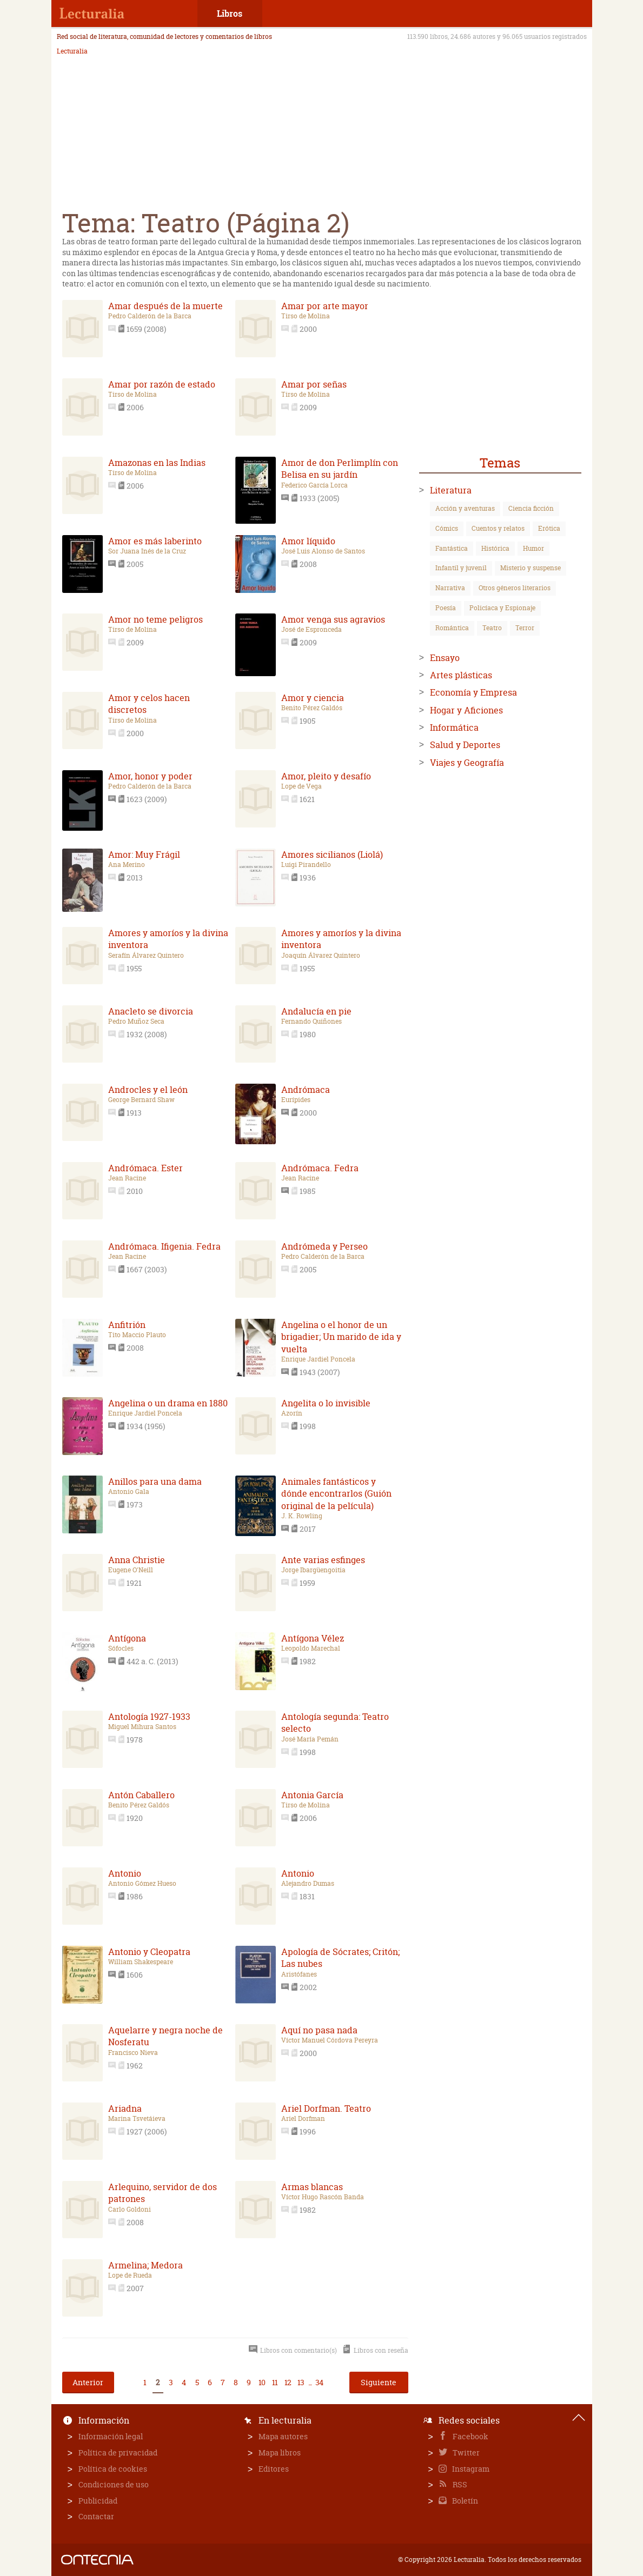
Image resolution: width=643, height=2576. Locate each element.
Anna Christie (136, 1560)
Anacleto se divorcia (150, 1011)
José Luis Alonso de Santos (323, 551)
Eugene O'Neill (130, 1570)
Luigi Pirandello (306, 864)
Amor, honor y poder (150, 776)
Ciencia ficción (531, 508)
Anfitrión (126, 1325)
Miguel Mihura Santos (142, 1727)
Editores (273, 2469)
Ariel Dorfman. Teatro (326, 2108)
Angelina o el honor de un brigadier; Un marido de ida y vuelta (341, 1337)
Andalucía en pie (316, 1011)
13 (300, 2382)
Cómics (446, 528)
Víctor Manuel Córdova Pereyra (329, 2040)
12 (287, 2382)
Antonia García (312, 1795)
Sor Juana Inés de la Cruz (147, 551)
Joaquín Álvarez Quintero (320, 955)
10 (261, 2382)
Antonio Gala (128, 1491)
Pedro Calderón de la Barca (149, 316)
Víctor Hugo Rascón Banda (322, 2197)
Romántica (452, 627)
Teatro (492, 627)
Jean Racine (127, 1178)
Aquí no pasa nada (319, 2030)
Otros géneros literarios (515, 587)
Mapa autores (283, 2436)
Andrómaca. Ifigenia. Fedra (164, 1246)
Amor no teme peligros (155, 619)
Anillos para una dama (155, 1481)
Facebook (469, 2436)
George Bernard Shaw (141, 1100)
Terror (524, 627)
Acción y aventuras (465, 508)
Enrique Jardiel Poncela (318, 1359)
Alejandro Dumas (307, 1883)
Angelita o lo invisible (325, 1403)
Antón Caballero (141, 1795)
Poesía (445, 607)
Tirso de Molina (305, 316)
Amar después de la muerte (165, 306)
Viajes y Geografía (467, 763)
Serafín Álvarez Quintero (146, 955)
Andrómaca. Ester (145, 1168)
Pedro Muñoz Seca (136, 1021)
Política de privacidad (117, 2452)
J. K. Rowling (301, 1516)
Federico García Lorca (314, 485)
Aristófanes (299, 1974)
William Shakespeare (140, 1962)
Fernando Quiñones (311, 1021)
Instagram (469, 2469)
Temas (500, 463)
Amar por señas (314, 384)
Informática (454, 727)
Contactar (96, 2516)
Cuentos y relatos (498, 528)
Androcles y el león (148, 1090)
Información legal (110, 2436)
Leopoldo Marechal (310, 1648)
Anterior (87, 2382)
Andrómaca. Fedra (320, 1168)
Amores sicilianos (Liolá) (332, 854)
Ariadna (125, 2108)
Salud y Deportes (465, 745)
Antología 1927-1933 (149, 1717)
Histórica (495, 548)
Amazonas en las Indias (157, 463)
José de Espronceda (311, 629)
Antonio (124, 1873)
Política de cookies (112, 2469)
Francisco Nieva (133, 2052)
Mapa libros (279, 2452)
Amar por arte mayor (324, 306)
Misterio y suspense (530, 567)
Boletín (464, 2500)
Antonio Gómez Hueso (142, 1883)
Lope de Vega (301, 786)
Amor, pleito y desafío (326, 776)
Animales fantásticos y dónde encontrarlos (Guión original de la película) (336, 1494)
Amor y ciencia (312, 698)
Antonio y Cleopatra (149, 1952)
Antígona (127, 1638)
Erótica (549, 528)
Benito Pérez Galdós (311, 708)
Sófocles (121, 1648)
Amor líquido (308, 541)
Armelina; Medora (145, 2265)
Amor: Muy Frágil (144, 854)
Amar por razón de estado (161, 384)
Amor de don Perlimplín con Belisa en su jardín (339, 469)
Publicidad (97, 2500)
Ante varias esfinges (323, 1560)
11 (274, 2382)
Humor (533, 548)
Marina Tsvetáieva (136, 2118)
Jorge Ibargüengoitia (313, 1570)
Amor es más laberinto (155, 541)
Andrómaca (305, 1090)
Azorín (291, 1413)
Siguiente (378, 2382)
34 (319, 2382)
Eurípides (295, 1100)
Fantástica (451, 548)
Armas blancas (312, 2187)
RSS (459, 2484)
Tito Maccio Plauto (137, 1335)
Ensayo (445, 658)
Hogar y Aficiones (466, 710)
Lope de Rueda (130, 2275)
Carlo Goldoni (129, 2209)
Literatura (451, 490)
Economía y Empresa (473, 692)
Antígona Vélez (312, 1638)
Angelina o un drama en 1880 (168, 1403)
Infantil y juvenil (461, 567)
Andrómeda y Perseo (324, 1246)
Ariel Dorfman (303, 2118)
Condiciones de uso (113, 2484)
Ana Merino (126, 864)
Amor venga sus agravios (333, 619)
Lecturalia (72, 51)
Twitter (465, 2452)
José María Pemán (310, 1739)
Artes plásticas (461, 675)
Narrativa (450, 587)
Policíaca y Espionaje (502, 607)
